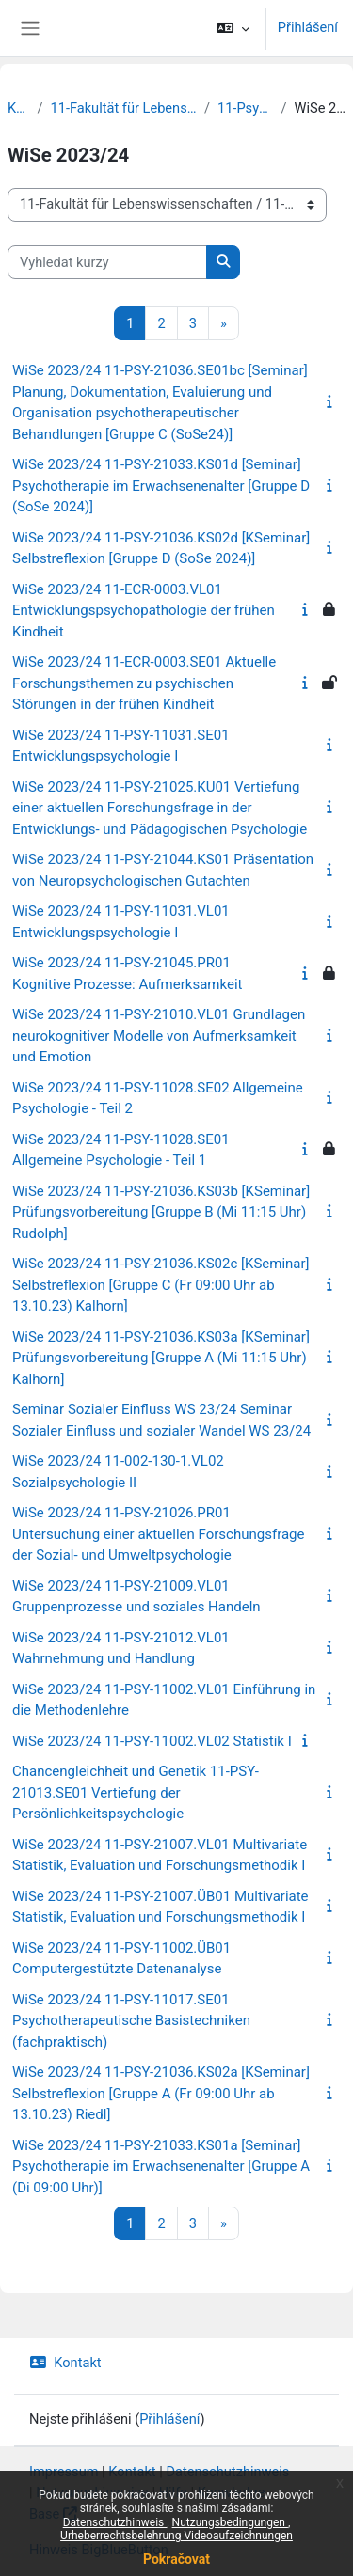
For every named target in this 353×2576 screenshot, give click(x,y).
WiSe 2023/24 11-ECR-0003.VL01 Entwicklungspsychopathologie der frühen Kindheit (143, 610)
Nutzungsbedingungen (230, 2522)
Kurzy (18, 108)
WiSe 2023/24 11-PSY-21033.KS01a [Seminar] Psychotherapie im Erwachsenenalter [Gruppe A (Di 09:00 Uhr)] (161, 2166)
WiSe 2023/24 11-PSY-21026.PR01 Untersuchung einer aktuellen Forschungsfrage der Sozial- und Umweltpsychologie (158, 1533)
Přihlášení (308, 27)
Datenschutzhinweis (115, 2522)
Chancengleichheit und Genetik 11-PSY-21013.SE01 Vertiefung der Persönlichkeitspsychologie (135, 1792)
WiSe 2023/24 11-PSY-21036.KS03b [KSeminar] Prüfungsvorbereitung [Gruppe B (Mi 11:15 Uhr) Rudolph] (161, 1212)
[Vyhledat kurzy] (107, 262)
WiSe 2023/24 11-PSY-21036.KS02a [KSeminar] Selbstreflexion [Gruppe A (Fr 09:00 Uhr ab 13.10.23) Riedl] (161, 2093)
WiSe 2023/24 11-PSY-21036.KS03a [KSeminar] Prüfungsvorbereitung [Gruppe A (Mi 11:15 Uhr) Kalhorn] (161, 1358)
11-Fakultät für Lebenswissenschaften (123, 108)
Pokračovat (176, 2559)
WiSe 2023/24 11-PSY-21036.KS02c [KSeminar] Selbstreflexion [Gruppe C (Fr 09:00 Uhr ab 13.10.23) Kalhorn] (161, 1284)
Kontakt (65, 2362)
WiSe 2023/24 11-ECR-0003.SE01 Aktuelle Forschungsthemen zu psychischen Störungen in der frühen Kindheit (144, 683)
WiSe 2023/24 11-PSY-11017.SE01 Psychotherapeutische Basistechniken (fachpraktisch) (131, 2020)
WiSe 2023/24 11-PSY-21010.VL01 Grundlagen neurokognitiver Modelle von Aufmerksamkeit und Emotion (158, 1035)
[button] (232, 28)
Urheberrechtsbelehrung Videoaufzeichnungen (176, 2535)
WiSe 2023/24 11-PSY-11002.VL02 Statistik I (152, 1741)
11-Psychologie (245, 108)
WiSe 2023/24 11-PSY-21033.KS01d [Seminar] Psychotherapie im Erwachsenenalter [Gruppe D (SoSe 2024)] (161, 485)
